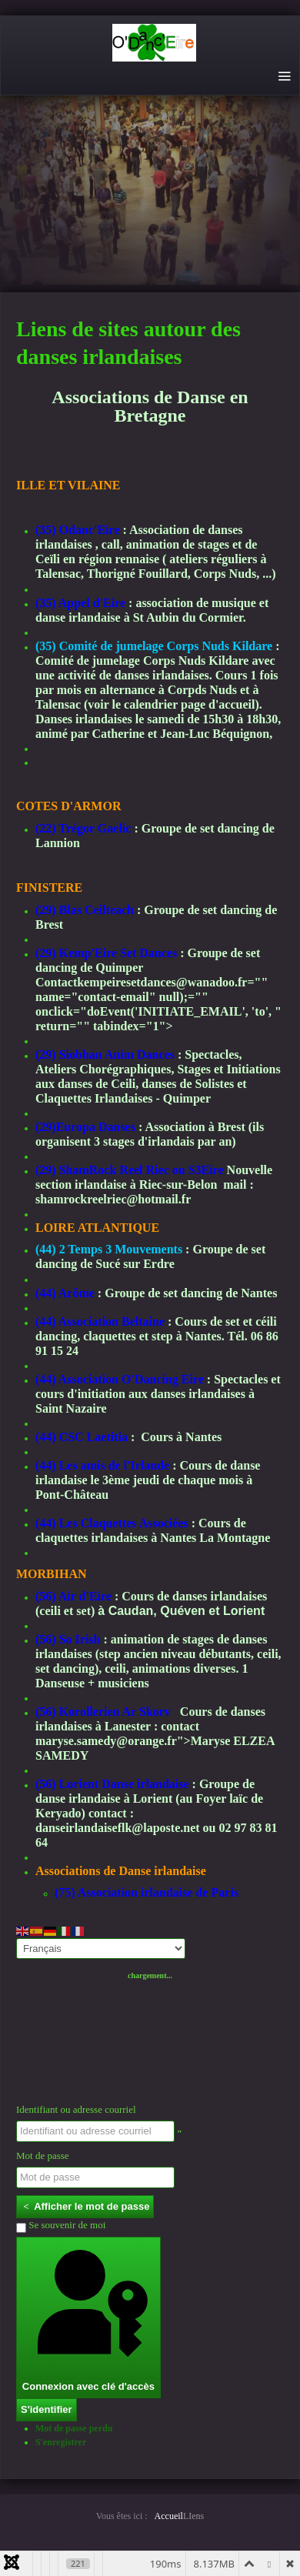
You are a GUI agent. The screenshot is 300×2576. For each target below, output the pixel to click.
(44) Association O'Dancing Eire (119, 1379)
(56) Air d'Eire (73, 1596)
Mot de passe (42, 2155)
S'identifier (46, 2409)
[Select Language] (100, 1948)
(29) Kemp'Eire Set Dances (106, 952)
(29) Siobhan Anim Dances (105, 1054)
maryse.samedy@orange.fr (106, 1740)
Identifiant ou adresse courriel (76, 2109)
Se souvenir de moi (60, 2226)
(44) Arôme (65, 1293)
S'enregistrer (60, 2442)
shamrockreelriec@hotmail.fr (113, 1199)
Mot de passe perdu (73, 2428)
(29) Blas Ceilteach (84, 909)
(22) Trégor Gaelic (83, 828)
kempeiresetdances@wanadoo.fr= (165, 982)
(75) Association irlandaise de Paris (146, 1892)
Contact (56, 982)
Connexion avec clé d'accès (88, 2317)
